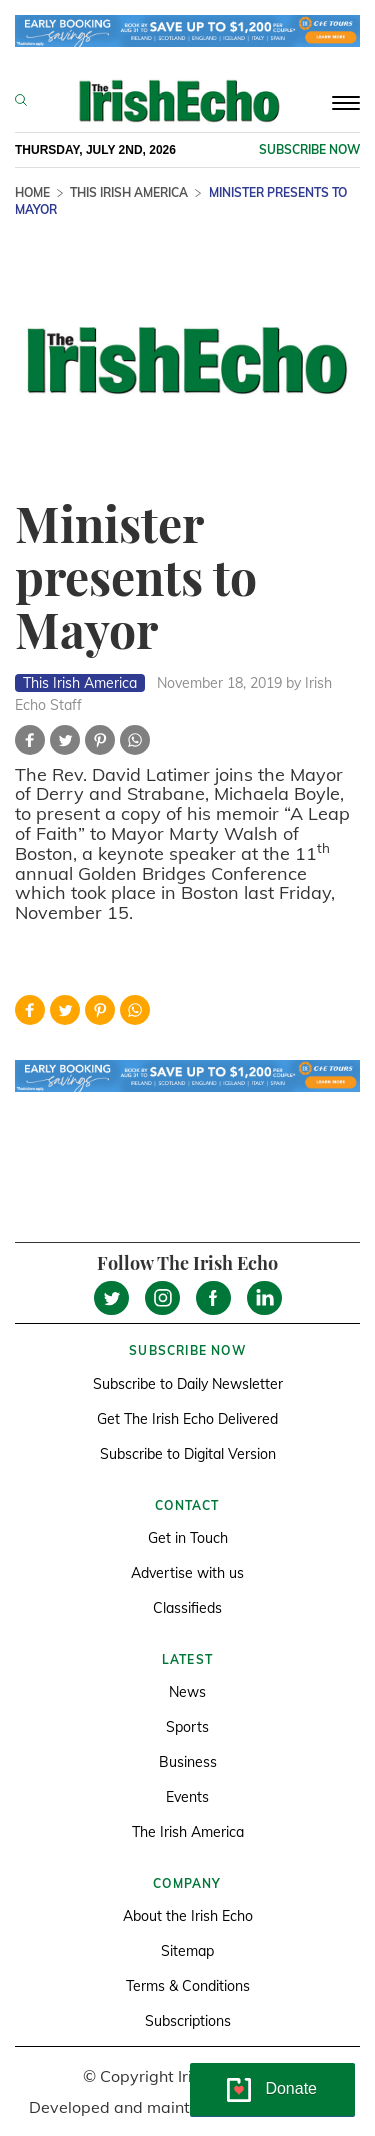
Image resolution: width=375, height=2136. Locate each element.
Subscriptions (188, 2021)
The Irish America (188, 1832)
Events (187, 1797)
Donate (291, 2088)
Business (188, 1762)
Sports (187, 1727)
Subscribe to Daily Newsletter (188, 1384)
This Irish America (129, 192)
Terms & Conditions (188, 1986)
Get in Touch (188, 1538)
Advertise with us (187, 1573)
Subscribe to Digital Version (188, 1454)
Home (32, 192)
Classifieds (187, 1608)
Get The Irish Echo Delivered (187, 1419)
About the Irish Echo (188, 1916)
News (187, 1692)
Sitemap (187, 1951)
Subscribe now (309, 149)
